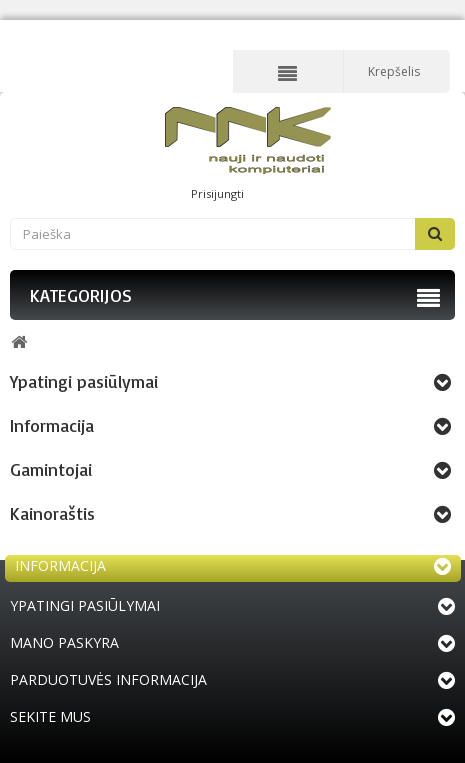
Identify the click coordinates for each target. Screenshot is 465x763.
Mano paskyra (64, 642)
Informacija (52, 425)
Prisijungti (217, 193)
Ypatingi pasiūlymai (84, 381)
